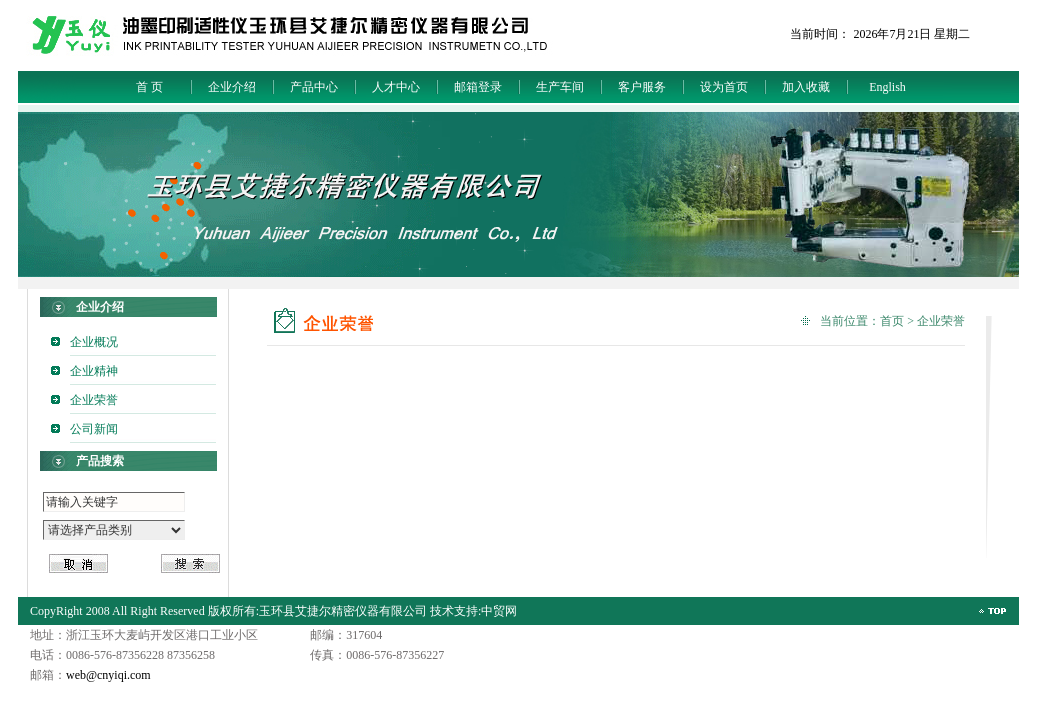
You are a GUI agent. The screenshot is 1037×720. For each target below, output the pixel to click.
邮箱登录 (478, 87)
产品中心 (314, 87)
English (887, 87)
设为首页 (724, 87)
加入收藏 (806, 87)
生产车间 (560, 87)
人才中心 (396, 87)
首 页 (149, 87)
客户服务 (642, 87)
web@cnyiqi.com (108, 675)
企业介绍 (232, 87)
